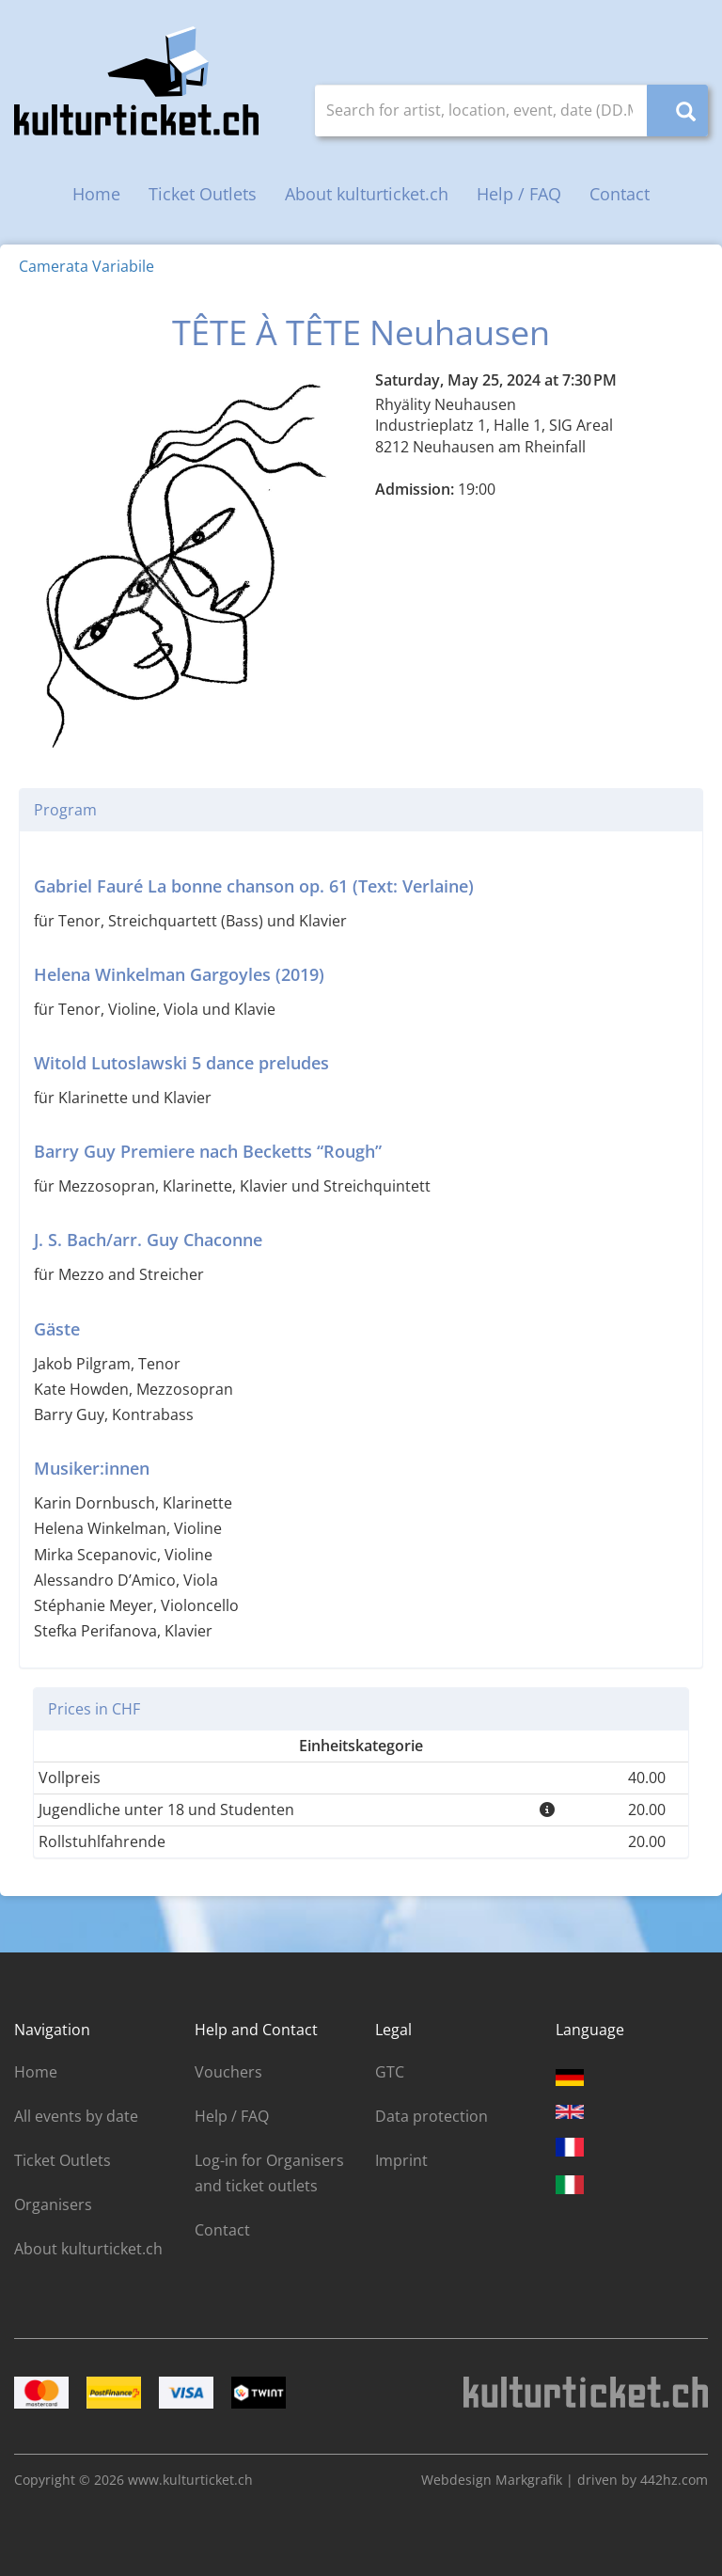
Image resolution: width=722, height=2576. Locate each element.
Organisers (53, 2204)
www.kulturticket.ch (190, 2480)
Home (96, 193)
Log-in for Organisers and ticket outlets (269, 2173)
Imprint (401, 2160)
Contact (619, 193)
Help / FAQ (519, 193)
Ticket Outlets (203, 193)
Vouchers (228, 2072)
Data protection (431, 2116)
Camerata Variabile (86, 266)
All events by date (76, 2116)
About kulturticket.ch (366, 193)
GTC (389, 2072)
